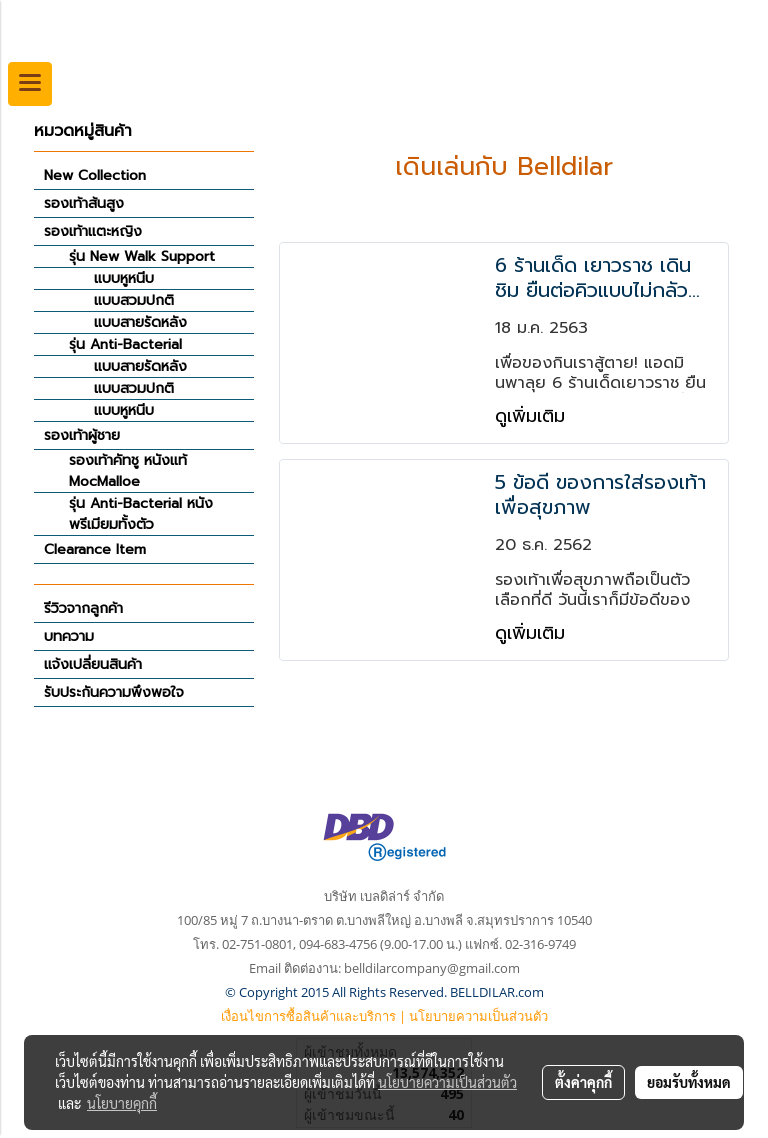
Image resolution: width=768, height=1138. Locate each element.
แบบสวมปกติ (134, 300)
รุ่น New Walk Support (142, 256)
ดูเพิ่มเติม (533, 416)
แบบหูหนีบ (124, 278)
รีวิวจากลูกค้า (83, 608)
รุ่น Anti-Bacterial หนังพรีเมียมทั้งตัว (141, 514)
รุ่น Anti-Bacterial (125, 344)
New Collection (95, 175)
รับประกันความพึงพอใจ (114, 692)
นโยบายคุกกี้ (122, 1103)
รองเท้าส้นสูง (84, 203)
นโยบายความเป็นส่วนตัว (478, 1016)
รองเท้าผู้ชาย (82, 435)
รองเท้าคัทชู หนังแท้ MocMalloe (128, 471)
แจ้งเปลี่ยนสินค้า (93, 664)
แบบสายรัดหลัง (140, 322)
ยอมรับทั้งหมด (689, 1082)
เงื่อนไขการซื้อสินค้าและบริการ (308, 1016)
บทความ (69, 636)
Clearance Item (95, 549)
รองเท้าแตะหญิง (93, 231)
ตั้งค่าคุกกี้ (583, 1082)
